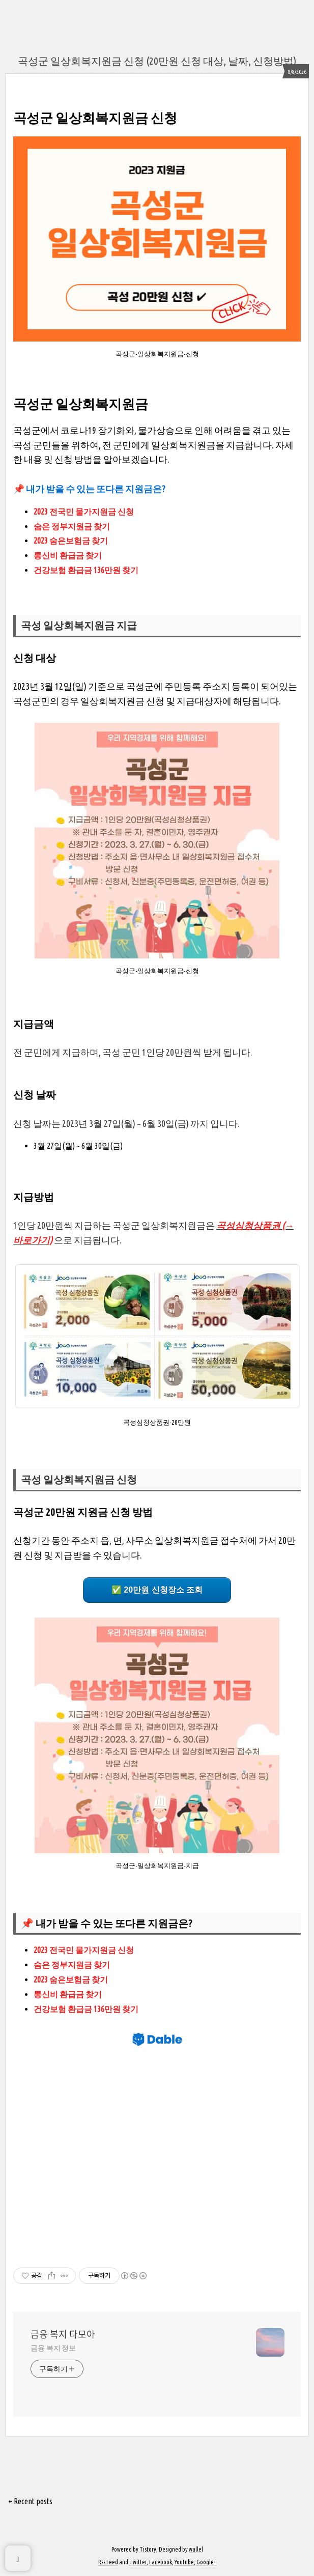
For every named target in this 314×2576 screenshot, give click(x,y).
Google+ (206, 2562)
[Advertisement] (157, 2153)
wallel (196, 2549)
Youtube (184, 2562)
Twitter (138, 2562)
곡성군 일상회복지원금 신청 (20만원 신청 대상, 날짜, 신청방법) (157, 61)
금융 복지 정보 (53, 2348)
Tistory (147, 2549)
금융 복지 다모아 (63, 2334)
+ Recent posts (30, 2501)
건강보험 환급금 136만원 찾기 (86, 570)
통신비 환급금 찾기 (68, 555)
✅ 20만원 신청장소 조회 (157, 1590)
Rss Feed (108, 2562)
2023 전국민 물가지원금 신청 (84, 511)
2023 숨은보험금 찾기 (71, 540)
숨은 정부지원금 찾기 (72, 526)
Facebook (160, 2562)
